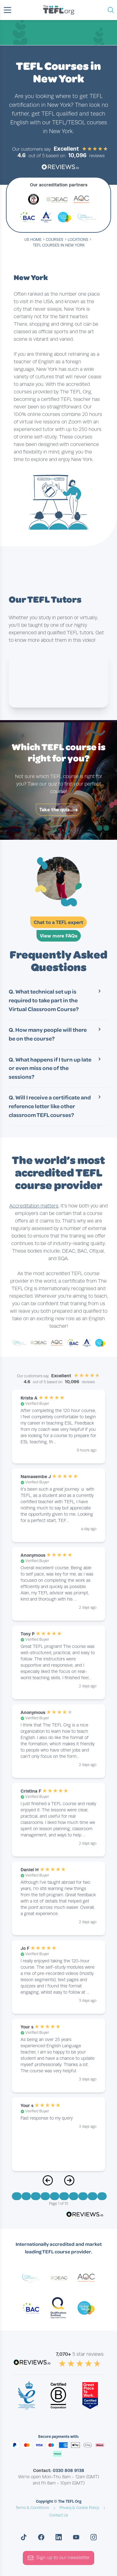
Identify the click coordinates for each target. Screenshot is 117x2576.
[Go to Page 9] (92, 2196)
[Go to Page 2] (26, 2196)
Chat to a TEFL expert (58, 922)
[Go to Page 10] (102, 2196)
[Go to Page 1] (16, 2196)
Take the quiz (58, 809)
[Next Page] (69, 2183)
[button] (7, 10)
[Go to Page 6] (64, 2196)
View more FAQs (58, 935)
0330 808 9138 (68, 2470)
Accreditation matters (33, 1206)
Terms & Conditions (32, 2508)
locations (78, 239)
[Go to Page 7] (73, 2196)
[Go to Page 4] (45, 2196)
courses (54, 239)
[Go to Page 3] (35, 2196)
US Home (32, 239)
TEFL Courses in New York (59, 245)
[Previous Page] (47, 2183)
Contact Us (58, 2515)
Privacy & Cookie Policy (79, 2508)
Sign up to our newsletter (58, 2558)
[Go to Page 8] (83, 2196)
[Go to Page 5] (54, 2196)
